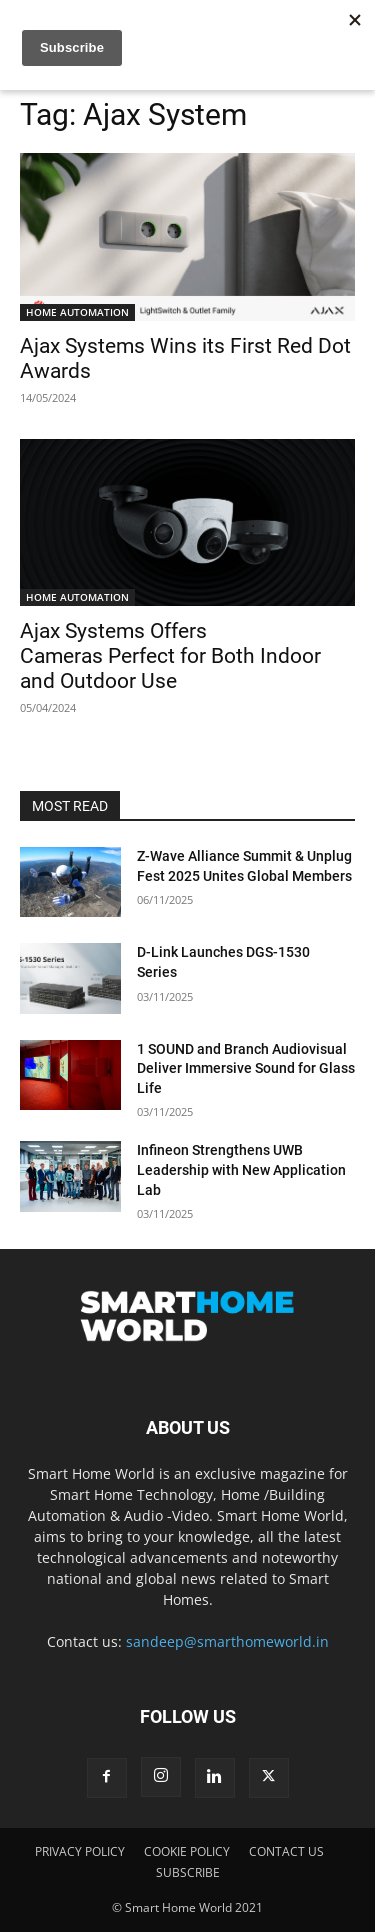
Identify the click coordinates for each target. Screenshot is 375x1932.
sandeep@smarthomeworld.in (227, 1641)
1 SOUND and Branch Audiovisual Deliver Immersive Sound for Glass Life (246, 1068)
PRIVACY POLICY (80, 1851)
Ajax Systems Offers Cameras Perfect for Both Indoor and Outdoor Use (170, 656)
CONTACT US (286, 1851)
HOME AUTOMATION (77, 312)
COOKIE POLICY (187, 1851)
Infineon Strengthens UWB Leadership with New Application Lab (241, 1169)
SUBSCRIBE (188, 1872)
